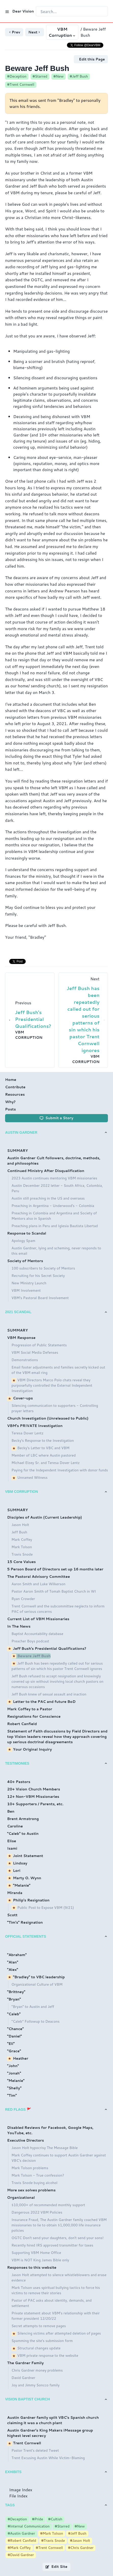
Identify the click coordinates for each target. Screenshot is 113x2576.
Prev (14, 32)
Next (34, 32)
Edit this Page (92, 59)
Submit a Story (56, 1117)
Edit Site (56, 2566)
